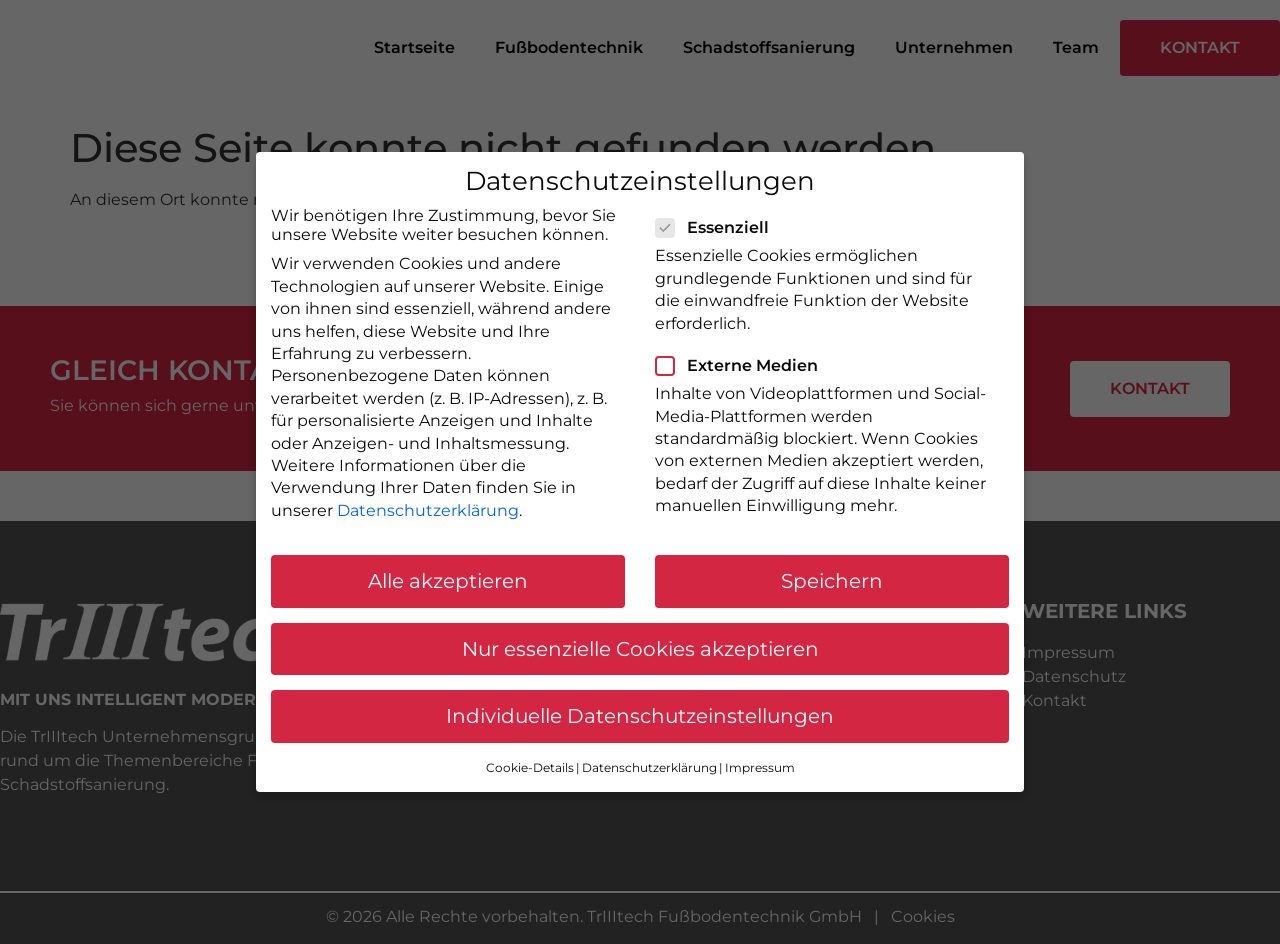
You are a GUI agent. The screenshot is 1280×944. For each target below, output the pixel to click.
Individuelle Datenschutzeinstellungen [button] (640, 716)
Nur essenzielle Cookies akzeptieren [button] (640, 649)
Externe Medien (743, 365)
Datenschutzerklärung (428, 510)
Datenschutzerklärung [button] (649, 767)
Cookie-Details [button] (530, 767)
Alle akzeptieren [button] (448, 581)
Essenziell (718, 227)
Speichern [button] (832, 581)
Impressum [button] (760, 767)
